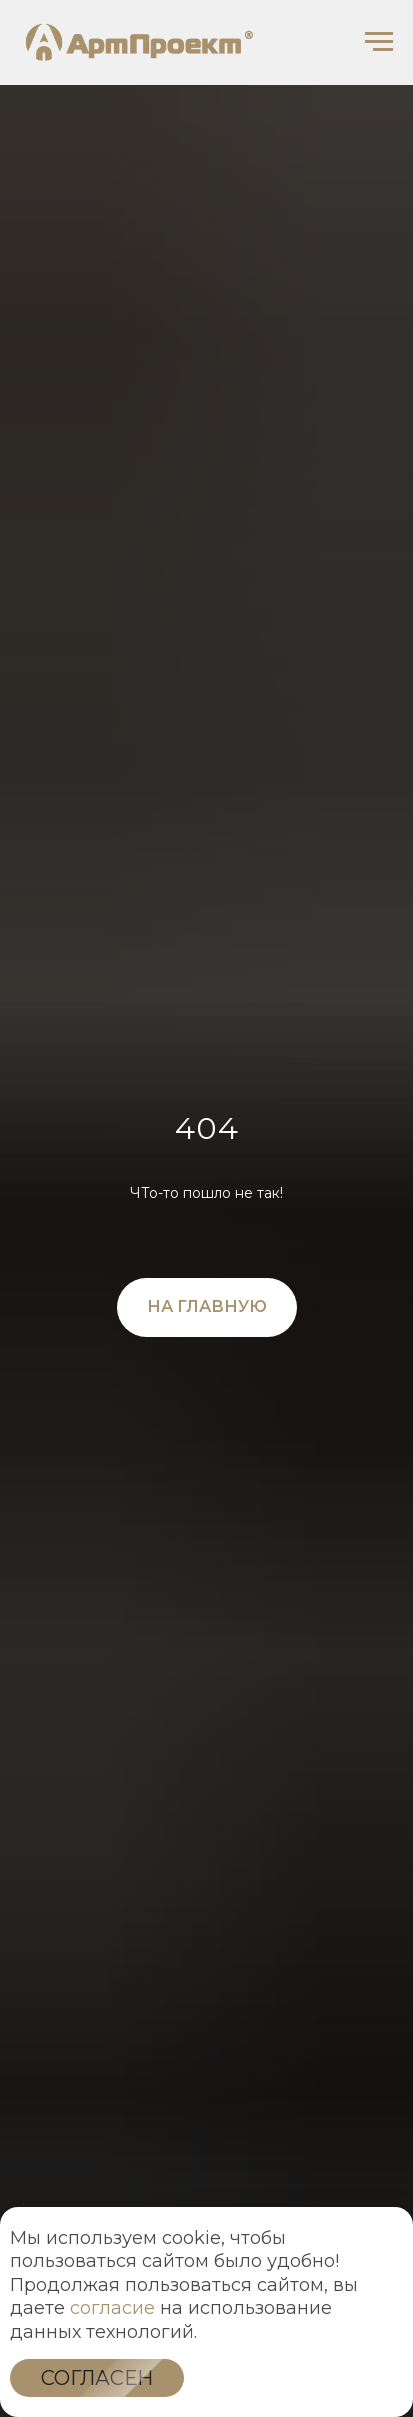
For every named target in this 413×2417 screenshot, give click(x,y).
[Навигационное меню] (379, 42)
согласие (112, 2308)
